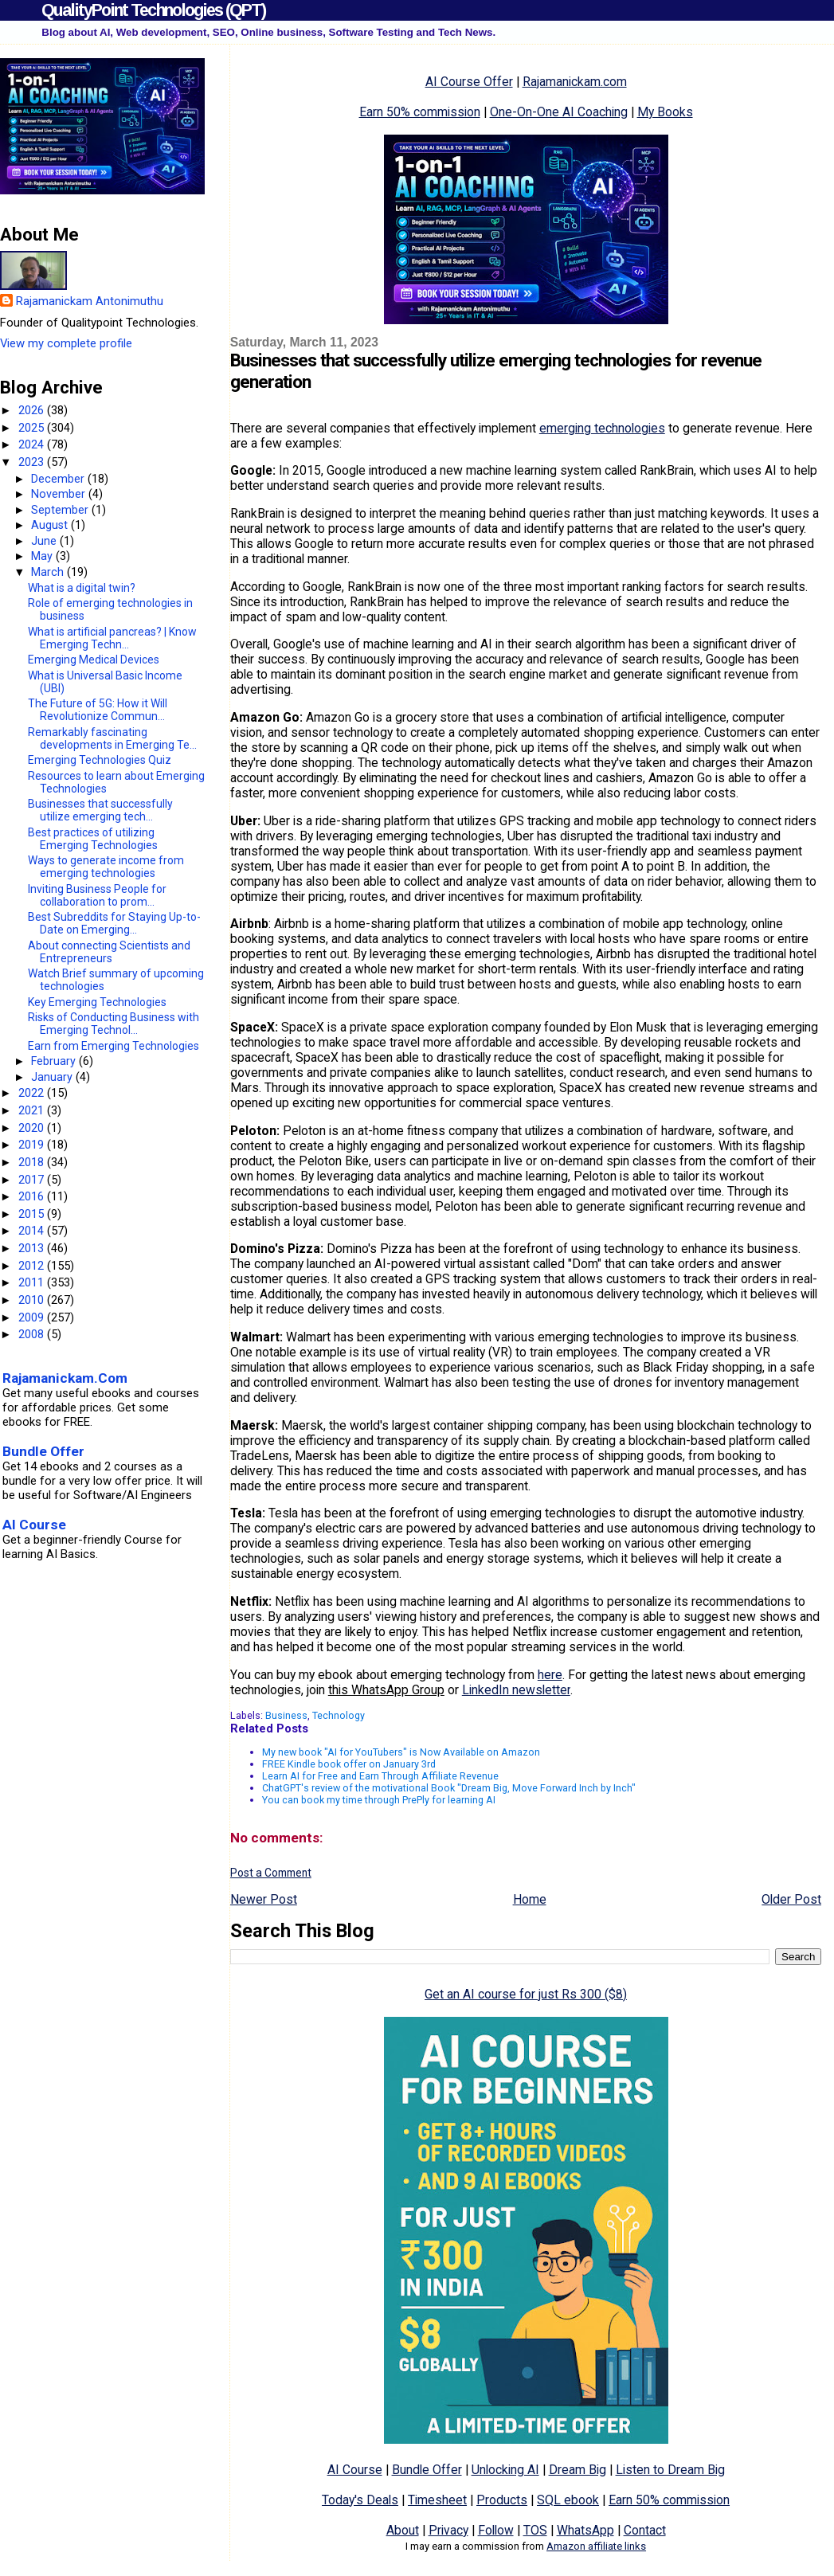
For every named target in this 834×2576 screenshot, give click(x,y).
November (59, 493)
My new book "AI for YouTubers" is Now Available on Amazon (401, 1752)
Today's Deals (360, 2499)
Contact (645, 2530)
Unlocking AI (505, 2469)
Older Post (791, 1899)
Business (286, 1715)
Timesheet (437, 2499)
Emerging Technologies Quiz (99, 760)
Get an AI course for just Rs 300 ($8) (526, 1994)
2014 (32, 1230)
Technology (338, 1715)
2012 (32, 1266)
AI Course (354, 2469)
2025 (32, 428)
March (49, 572)
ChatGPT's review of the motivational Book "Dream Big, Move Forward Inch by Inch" (449, 1788)
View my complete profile (66, 343)
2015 (32, 1214)
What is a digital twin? (81, 587)
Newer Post (263, 1899)
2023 (32, 462)
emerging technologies (602, 428)
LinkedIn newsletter (516, 1689)
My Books (665, 111)
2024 (32, 444)
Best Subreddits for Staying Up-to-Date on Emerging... (114, 923)
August (51, 525)
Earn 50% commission (419, 111)
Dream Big (577, 2469)
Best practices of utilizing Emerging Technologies (93, 838)
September (61, 509)
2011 (32, 1282)
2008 (32, 1334)
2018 (32, 1162)
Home (529, 1899)
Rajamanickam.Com (64, 1378)
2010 (32, 1300)
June (45, 540)
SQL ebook (568, 2499)
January (53, 1077)
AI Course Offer (469, 81)
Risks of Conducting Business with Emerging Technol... (113, 1023)
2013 (32, 1248)
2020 (32, 1128)
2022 (32, 1093)
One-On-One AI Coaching (559, 111)
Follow (496, 2530)
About (402, 2530)
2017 (32, 1180)
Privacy (448, 2530)
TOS (535, 2530)
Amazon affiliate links (596, 2546)
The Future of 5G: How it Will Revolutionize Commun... (97, 709)
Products (501, 2499)
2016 (32, 1196)
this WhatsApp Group (386, 1689)
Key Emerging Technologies (97, 1002)
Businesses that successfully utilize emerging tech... (100, 810)
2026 (32, 410)
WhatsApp (585, 2530)
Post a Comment (270, 1872)
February (55, 1061)
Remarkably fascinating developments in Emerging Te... (112, 738)
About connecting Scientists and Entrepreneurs (109, 952)
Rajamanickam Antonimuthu (89, 301)
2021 (32, 1110)
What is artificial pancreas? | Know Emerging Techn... (112, 638)
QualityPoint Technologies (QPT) (153, 10)
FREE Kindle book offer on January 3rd (349, 1764)
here (550, 1674)
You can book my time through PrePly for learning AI (378, 1800)
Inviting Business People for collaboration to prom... (97, 895)
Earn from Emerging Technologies (113, 1045)
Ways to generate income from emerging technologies (106, 866)
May (43, 556)
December (59, 478)
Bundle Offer (427, 2469)
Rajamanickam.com (575, 81)
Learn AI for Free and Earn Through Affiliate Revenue (380, 1776)
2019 (32, 1144)
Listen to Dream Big (670, 2469)
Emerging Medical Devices (93, 659)
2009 (32, 1317)
